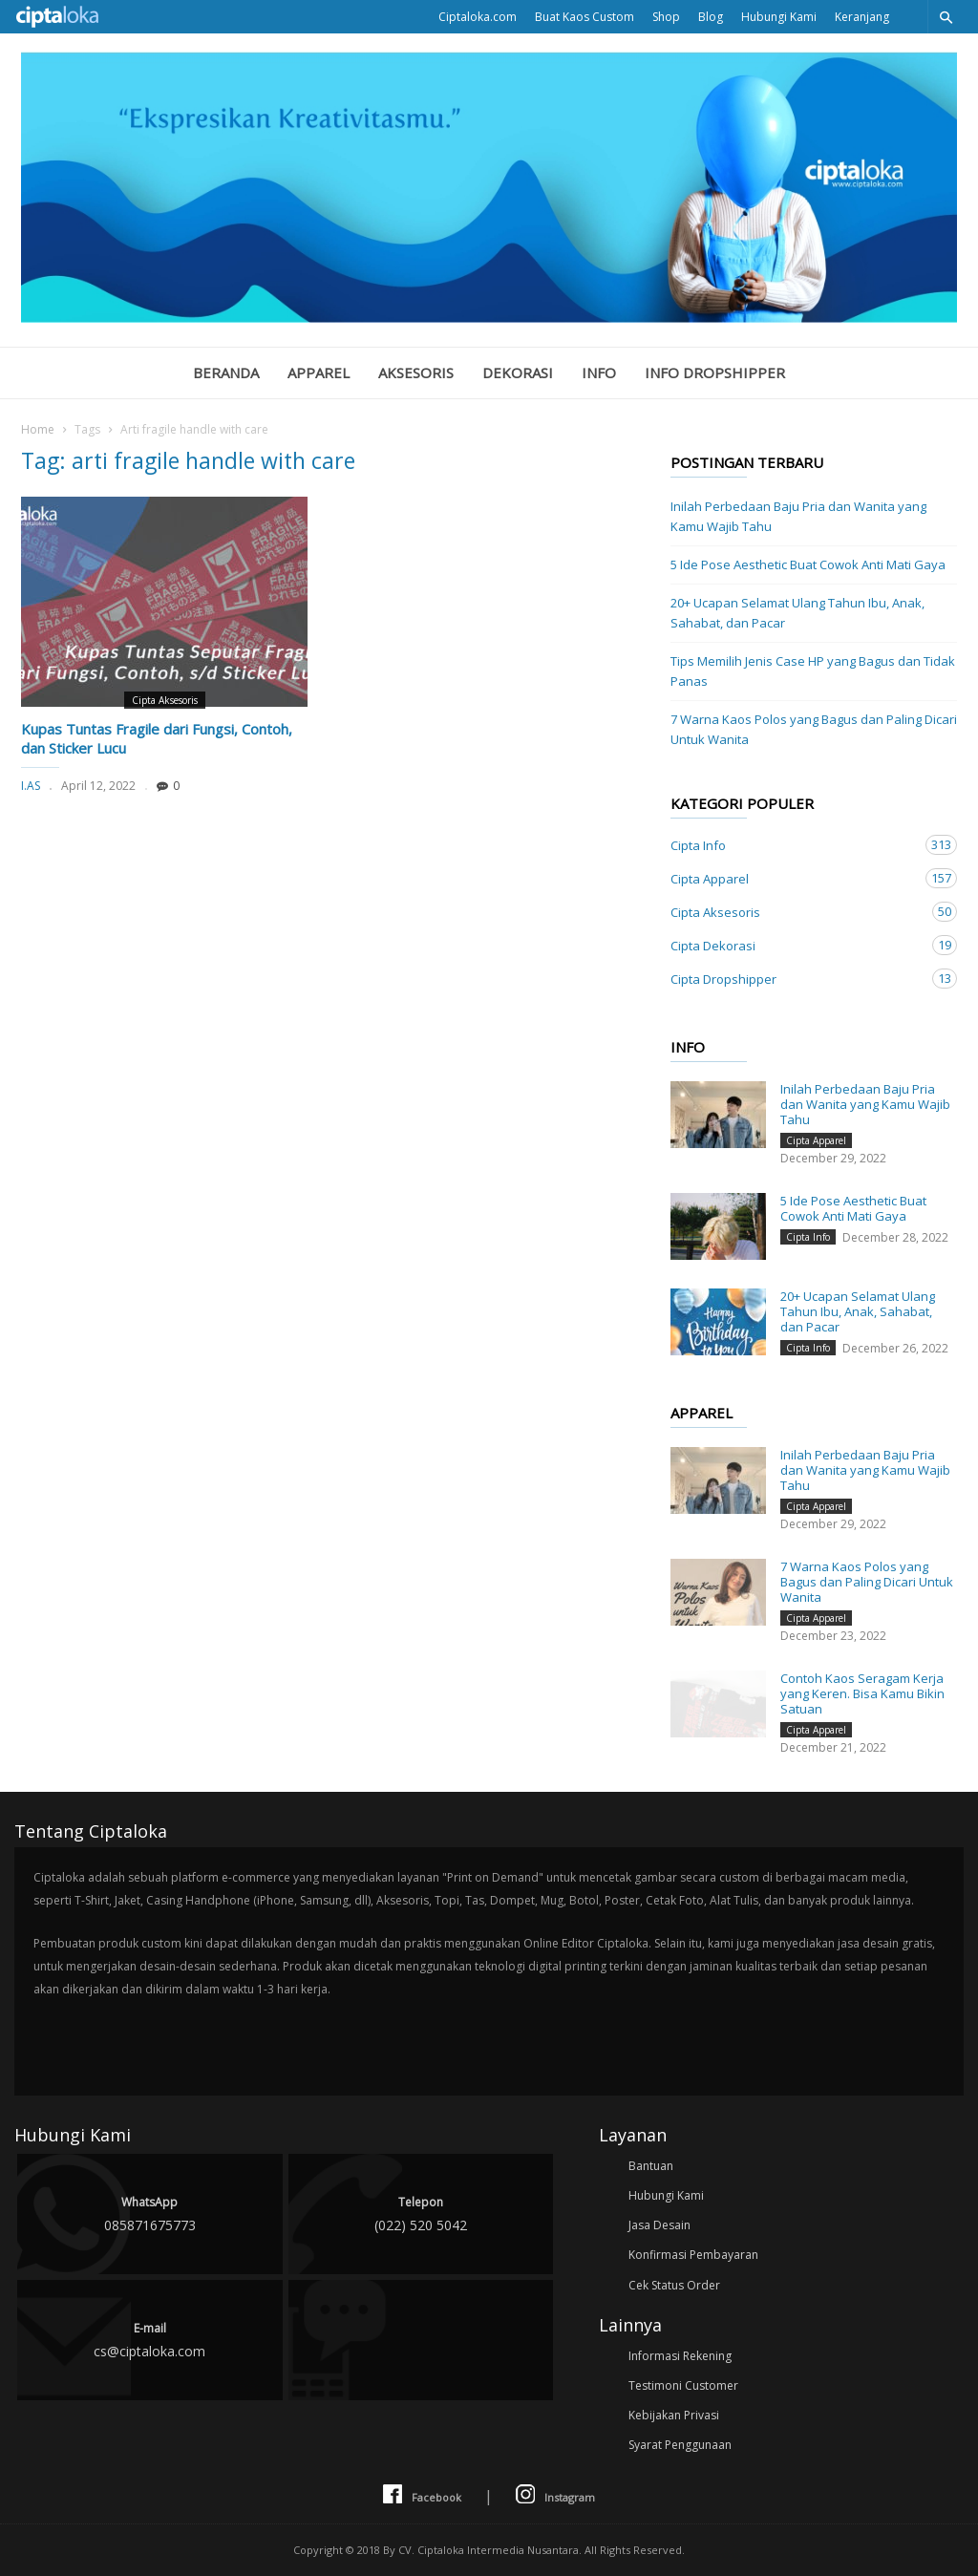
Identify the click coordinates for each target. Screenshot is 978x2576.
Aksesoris (416, 372)
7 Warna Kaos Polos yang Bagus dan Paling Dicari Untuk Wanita (813, 729)
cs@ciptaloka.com (150, 2338)
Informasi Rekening (680, 2356)
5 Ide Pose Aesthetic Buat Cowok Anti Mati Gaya (808, 564)
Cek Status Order (674, 2285)
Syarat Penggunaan (680, 2445)
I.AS (30, 785)
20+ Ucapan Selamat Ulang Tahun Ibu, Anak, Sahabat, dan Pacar (797, 612)
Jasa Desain (659, 2225)
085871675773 (150, 2212)
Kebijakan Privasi (673, 2415)
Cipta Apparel (794, 878)
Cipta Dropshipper (794, 979)
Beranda (226, 372)
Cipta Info (794, 845)
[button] (945, 17)
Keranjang (862, 17)
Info (599, 372)
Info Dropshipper (715, 372)
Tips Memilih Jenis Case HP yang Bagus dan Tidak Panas (812, 671)
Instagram (555, 2495)
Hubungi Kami (779, 17)
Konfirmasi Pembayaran (693, 2254)
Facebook (422, 2495)
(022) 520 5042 (421, 2212)
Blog (710, 17)
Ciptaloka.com (477, 17)
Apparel (318, 372)
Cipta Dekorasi (794, 945)
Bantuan (650, 2166)
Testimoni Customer (683, 2385)
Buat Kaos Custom (584, 17)
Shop (666, 17)
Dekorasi (517, 372)
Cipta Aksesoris (165, 700)
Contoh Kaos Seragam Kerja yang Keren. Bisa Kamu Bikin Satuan (862, 1693)
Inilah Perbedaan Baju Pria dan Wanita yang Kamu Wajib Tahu (798, 516)
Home (37, 429)
